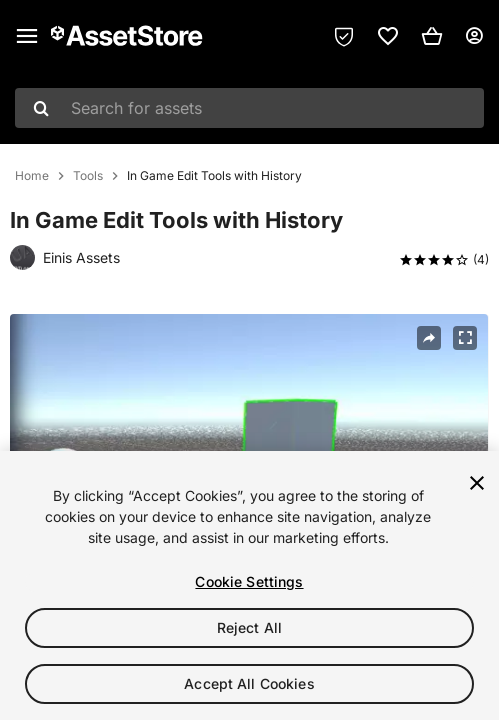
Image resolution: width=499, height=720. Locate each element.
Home (32, 176)
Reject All (249, 627)
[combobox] (249, 108)
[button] (432, 36)
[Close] (477, 483)
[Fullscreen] (465, 338)
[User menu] (474, 36)
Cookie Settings (249, 581)
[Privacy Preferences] (344, 36)
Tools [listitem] (88, 176)
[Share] (429, 338)
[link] (388, 36)
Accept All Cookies (249, 683)
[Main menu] (27, 36)
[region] (249, 585)
